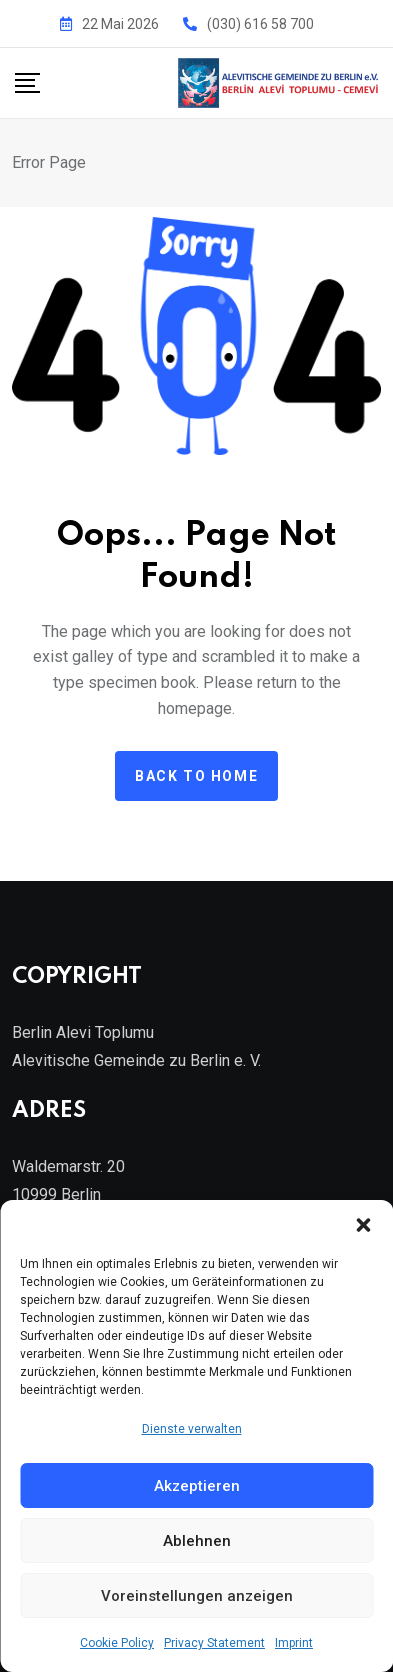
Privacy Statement (214, 1643)
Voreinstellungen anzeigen (197, 1596)
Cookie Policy (117, 1643)
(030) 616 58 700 (260, 24)
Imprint (294, 1643)
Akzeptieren (197, 1486)
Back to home (196, 776)
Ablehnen (197, 1541)
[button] (363, 1225)
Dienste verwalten (192, 1429)
